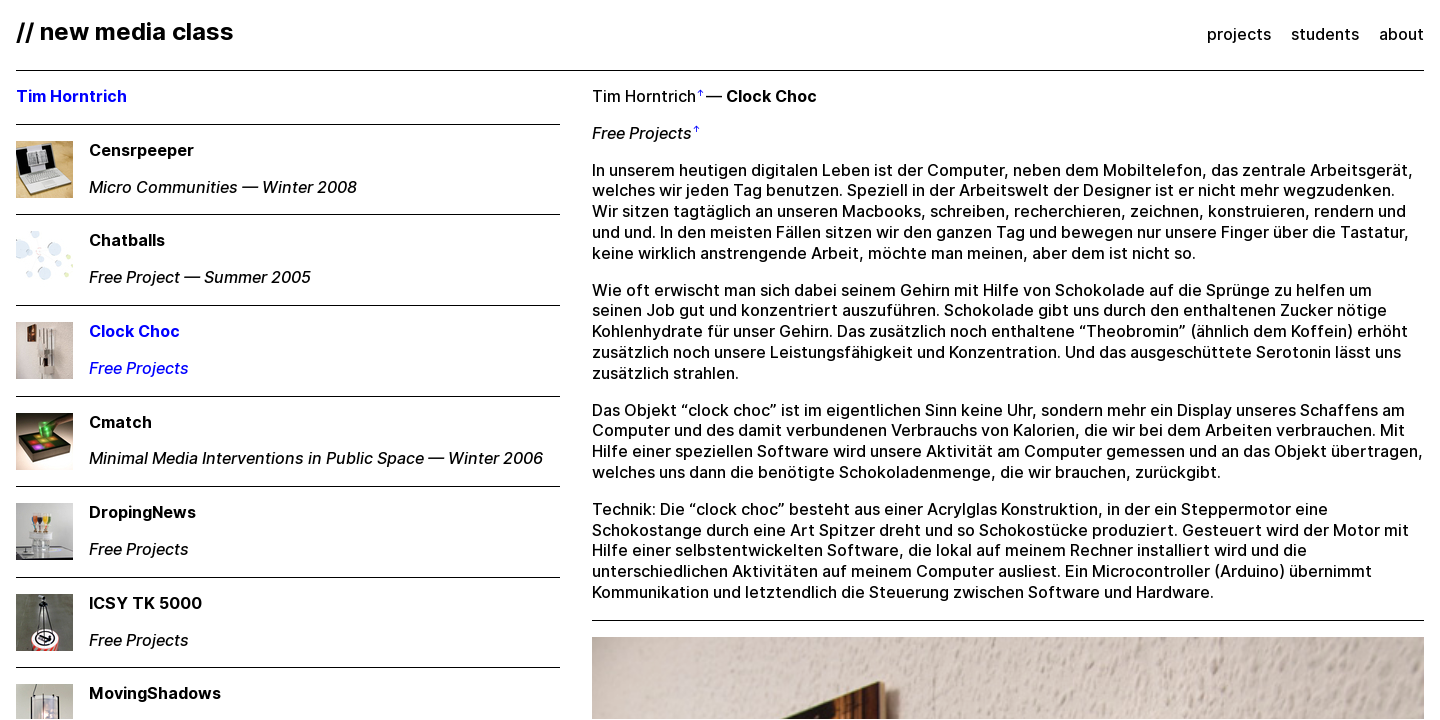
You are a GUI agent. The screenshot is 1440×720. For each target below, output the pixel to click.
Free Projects (642, 133)
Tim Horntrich (644, 96)
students (1325, 34)
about (1401, 34)
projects (1239, 34)
